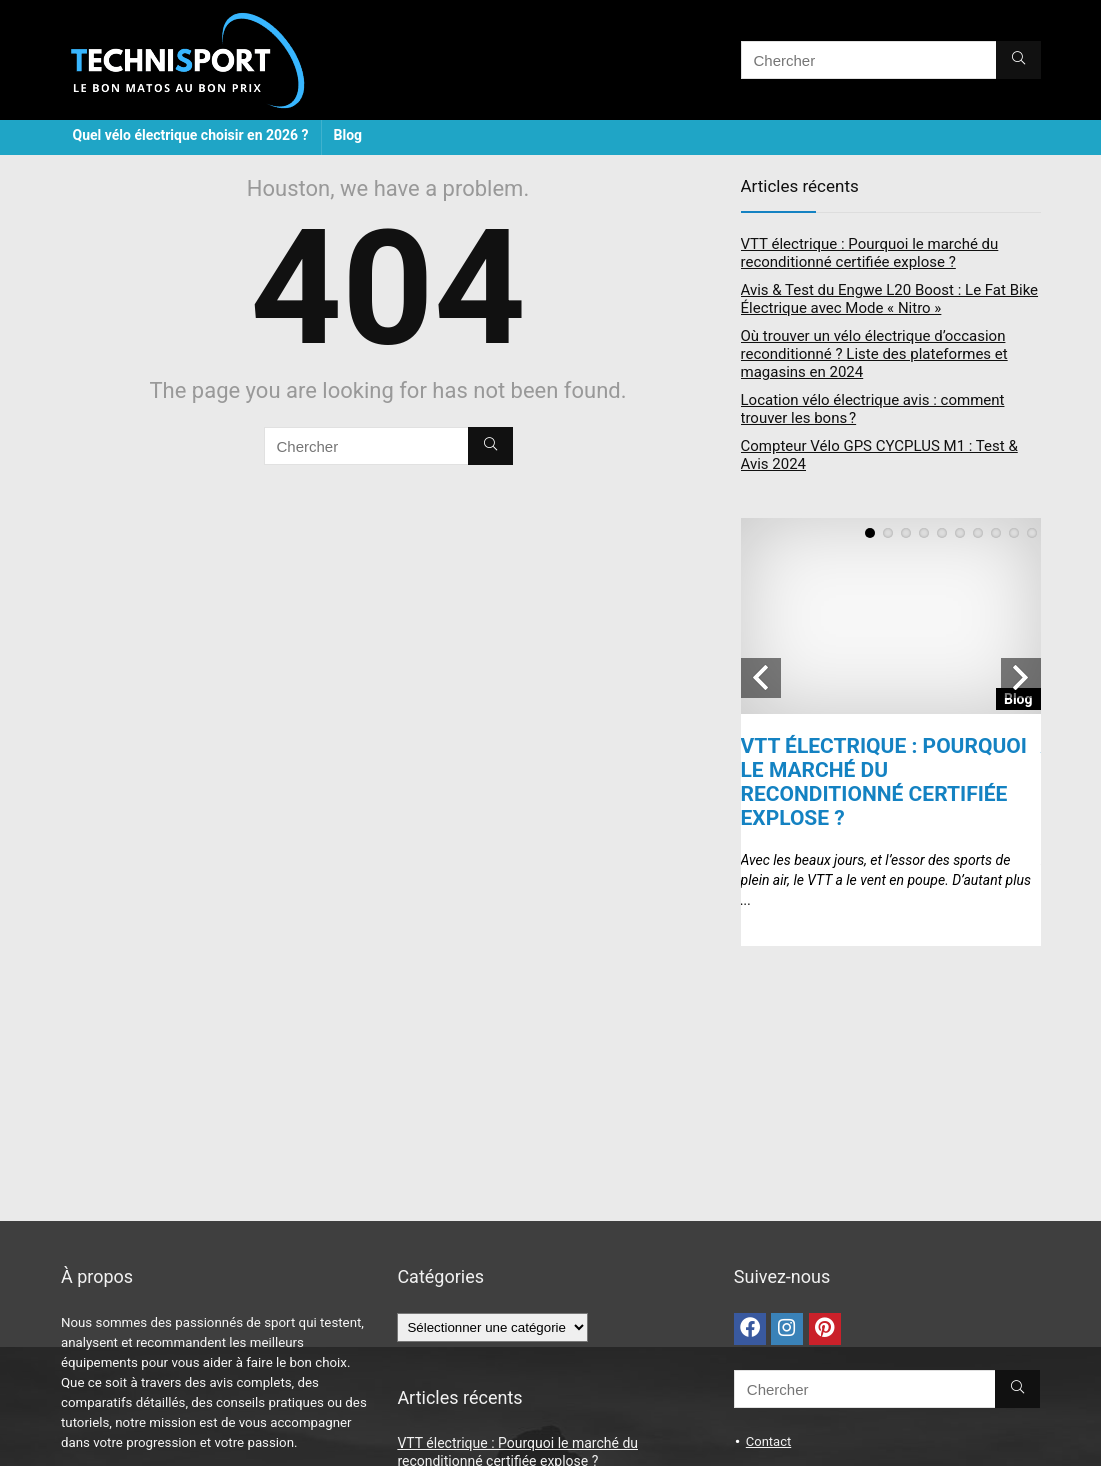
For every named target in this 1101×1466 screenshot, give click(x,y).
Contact (768, 1441)
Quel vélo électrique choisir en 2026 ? (191, 135)
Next (1021, 678)
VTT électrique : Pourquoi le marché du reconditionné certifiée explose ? (870, 253)
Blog (348, 135)
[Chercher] (1018, 60)
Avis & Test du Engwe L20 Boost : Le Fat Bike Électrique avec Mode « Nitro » (890, 299)
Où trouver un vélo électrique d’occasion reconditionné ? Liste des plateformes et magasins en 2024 (874, 354)
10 (1032, 533)
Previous (761, 678)
